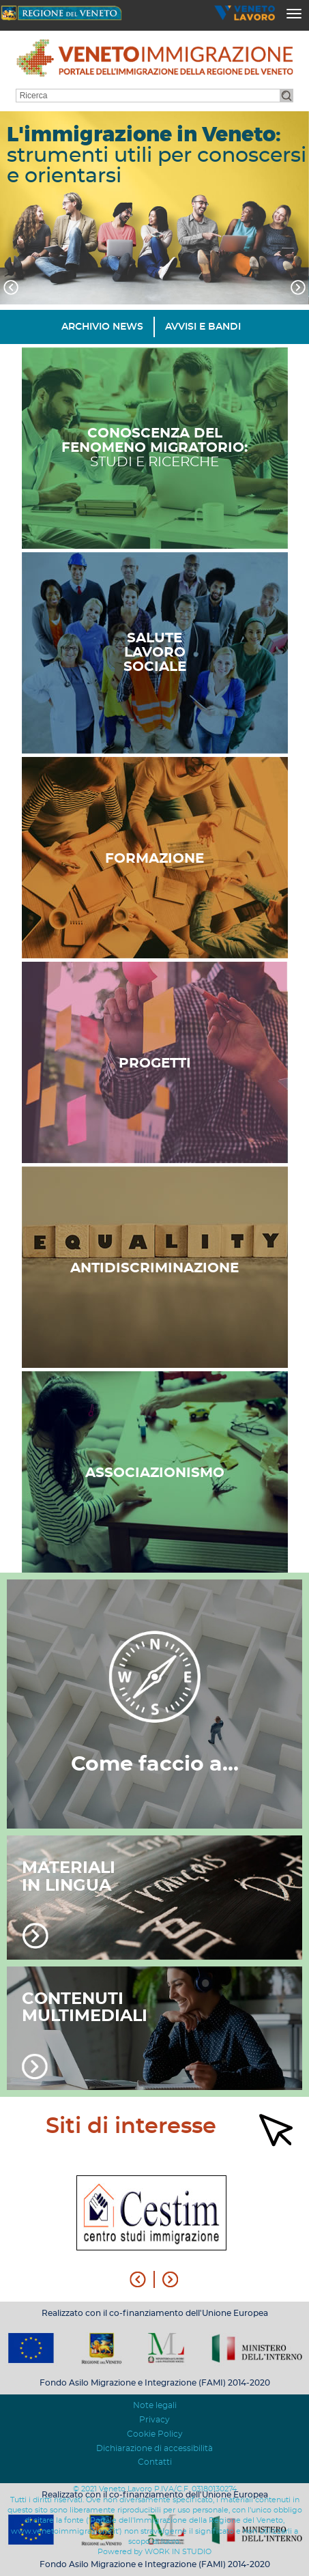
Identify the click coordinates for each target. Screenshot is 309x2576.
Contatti (155, 2462)
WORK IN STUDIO (178, 2552)
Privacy (154, 2420)
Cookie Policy (155, 2434)
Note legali (155, 2405)
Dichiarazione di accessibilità (154, 2448)
